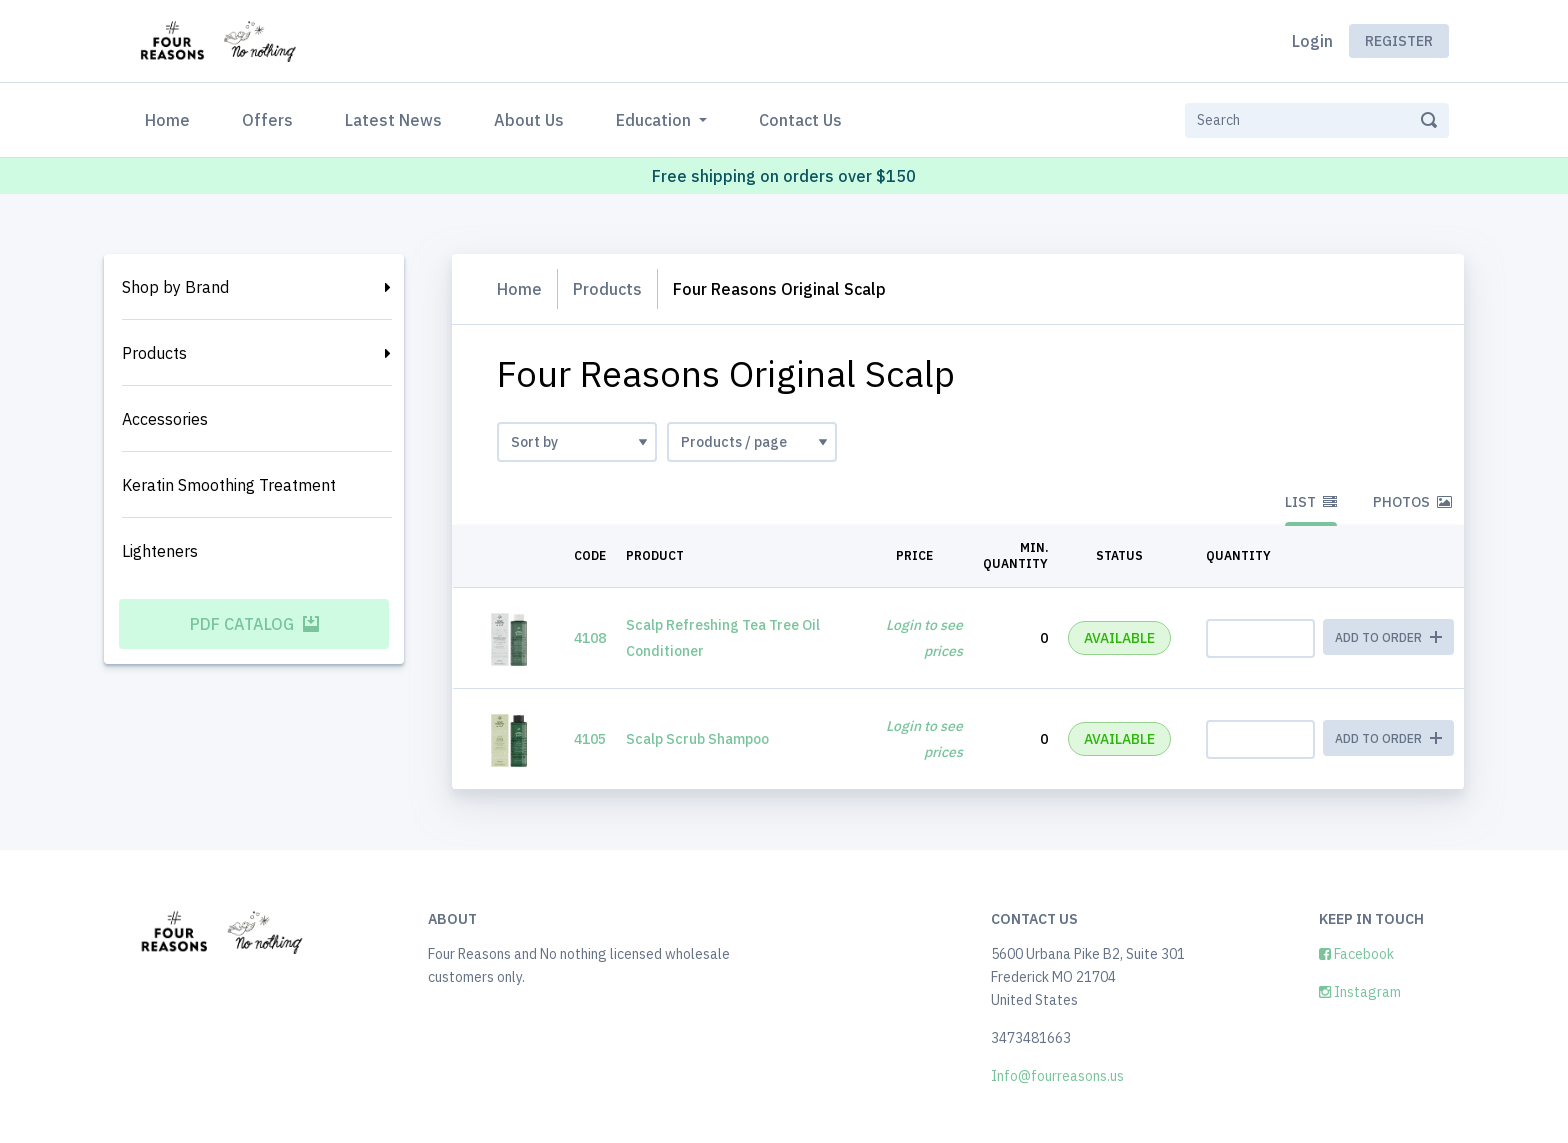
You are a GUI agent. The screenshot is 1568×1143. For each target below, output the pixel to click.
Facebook (1356, 954)
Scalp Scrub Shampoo (697, 739)
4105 (590, 739)
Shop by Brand (175, 287)
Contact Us (800, 120)
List (1311, 502)
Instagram (1360, 992)
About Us (529, 120)
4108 (590, 638)
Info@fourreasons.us (1057, 1076)
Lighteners (160, 551)
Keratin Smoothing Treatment (229, 485)
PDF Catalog (254, 624)
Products (154, 353)
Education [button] (655, 120)
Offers (267, 120)
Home (171, 118)
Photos (1412, 502)
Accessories (165, 419)
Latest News (393, 120)
